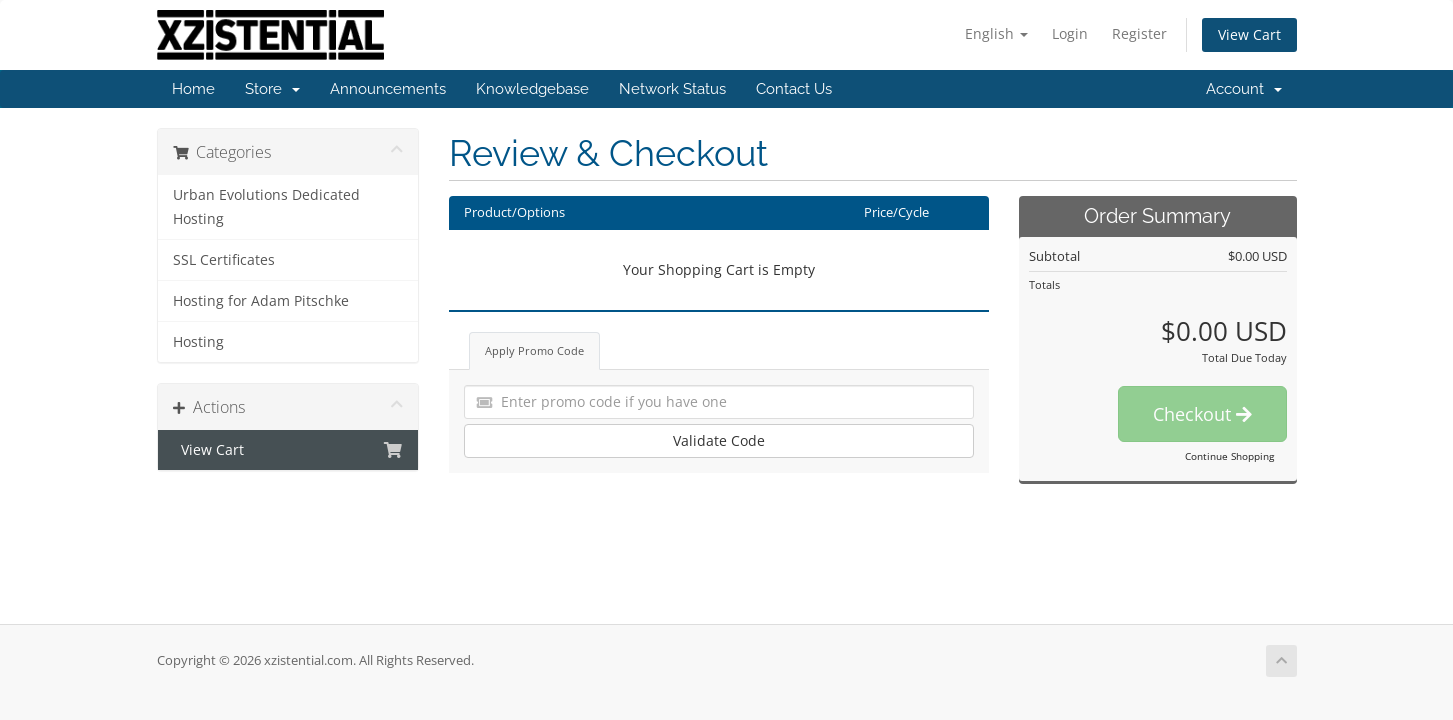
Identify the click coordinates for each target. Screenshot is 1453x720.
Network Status (672, 89)
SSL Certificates (224, 260)
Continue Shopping (1229, 456)
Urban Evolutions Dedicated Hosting (266, 207)
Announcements (388, 89)
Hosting (198, 342)
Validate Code (719, 440)
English (996, 33)
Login (1070, 33)
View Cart (1249, 34)
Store (272, 89)
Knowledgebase (532, 89)
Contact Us (794, 89)
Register (1139, 33)
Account (1244, 89)
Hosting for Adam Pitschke (261, 301)
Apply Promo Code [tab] (534, 350)
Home (193, 89)
